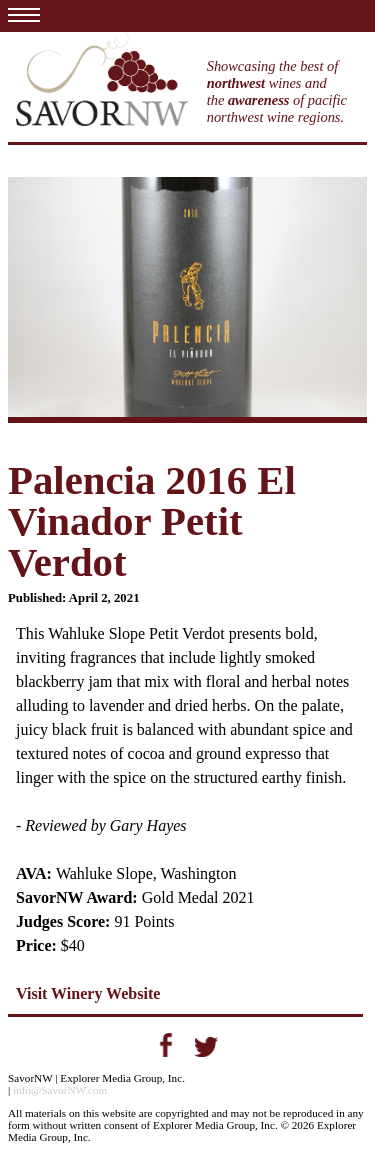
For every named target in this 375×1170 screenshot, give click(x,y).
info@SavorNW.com (60, 1090)
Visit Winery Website (88, 993)
